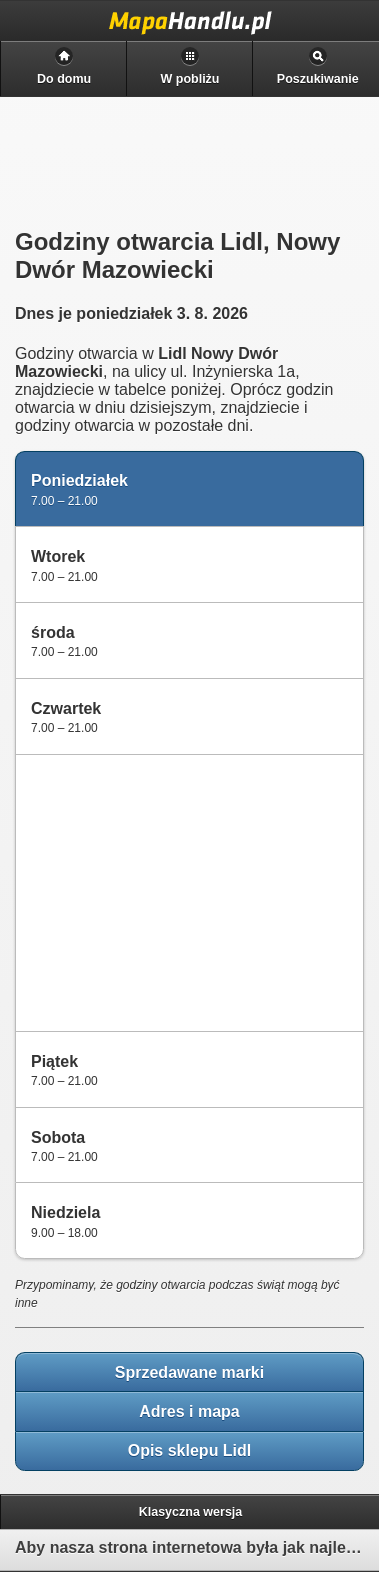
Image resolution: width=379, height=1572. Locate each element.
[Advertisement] (171, 891)
